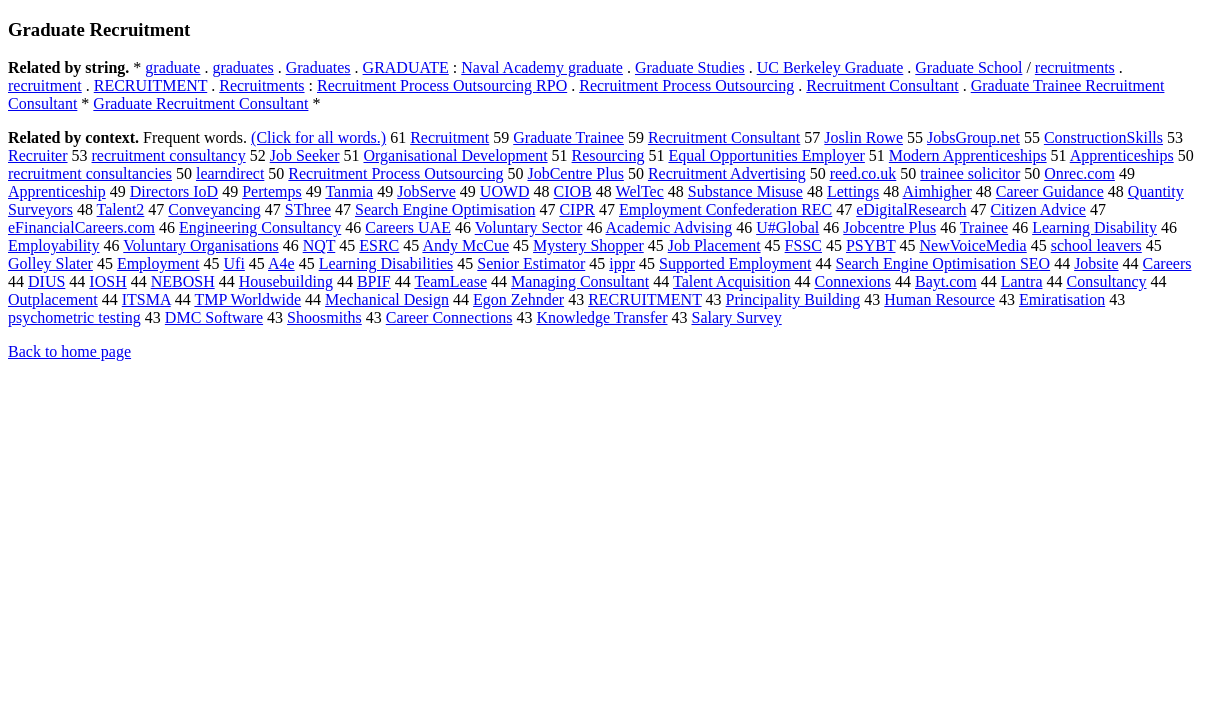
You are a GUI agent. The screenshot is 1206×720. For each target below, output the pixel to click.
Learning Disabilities (386, 263)
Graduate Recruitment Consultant (200, 103)
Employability (54, 245)
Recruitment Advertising (727, 173)
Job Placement (714, 245)
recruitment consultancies (90, 173)
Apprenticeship (57, 191)
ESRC (379, 245)
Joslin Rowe (863, 137)
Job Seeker (305, 155)
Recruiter (38, 155)
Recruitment (449, 137)
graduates (242, 67)
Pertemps (272, 191)
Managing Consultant (580, 281)
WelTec (640, 191)
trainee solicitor (970, 173)
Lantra (1022, 281)
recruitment (45, 85)
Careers (1167, 263)
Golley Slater (50, 263)
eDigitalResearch (911, 209)
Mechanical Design (387, 299)
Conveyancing (214, 209)
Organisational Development (455, 155)
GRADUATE (406, 67)
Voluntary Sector (529, 227)
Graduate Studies (690, 67)
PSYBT (871, 245)
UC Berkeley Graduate (830, 67)
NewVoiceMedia (972, 245)
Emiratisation (1062, 299)
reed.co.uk (863, 173)
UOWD (505, 191)
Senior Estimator (531, 263)
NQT (319, 245)
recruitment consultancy (169, 155)
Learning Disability (1094, 227)
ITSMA (146, 299)
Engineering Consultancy (260, 227)
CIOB (573, 191)
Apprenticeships (1122, 155)
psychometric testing (74, 317)
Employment (158, 263)
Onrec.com (1079, 173)
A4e (281, 263)
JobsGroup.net (973, 137)
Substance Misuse (745, 191)
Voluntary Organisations (200, 245)
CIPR (577, 209)
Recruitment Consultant (882, 85)
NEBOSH (183, 281)
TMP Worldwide (247, 299)
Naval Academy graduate (542, 67)
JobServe (426, 191)
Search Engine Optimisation (445, 209)
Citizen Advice (1038, 209)
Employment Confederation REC (725, 209)
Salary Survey (736, 317)
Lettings (853, 191)
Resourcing (608, 155)
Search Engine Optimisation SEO (942, 263)
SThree (308, 209)
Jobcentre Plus (889, 227)
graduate (172, 67)
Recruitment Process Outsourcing (686, 85)
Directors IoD (174, 191)
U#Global (787, 227)
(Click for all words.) (318, 137)
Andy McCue (465, 245)
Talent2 (121, 209)
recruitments (1075, 67)
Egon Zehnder (518, 299)
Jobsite (1096, 263)
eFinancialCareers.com (81, 227)
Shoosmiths (324, 317)
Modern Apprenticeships (968, 155)
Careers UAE (408, 227)
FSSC (803, 245)
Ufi (234, 263)
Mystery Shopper (588, 245)
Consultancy (1106, 281)
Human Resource (939, 299)
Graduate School (968, 67)
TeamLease (450, 281)
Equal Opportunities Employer (766, 155)
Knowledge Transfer (601, 317)
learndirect (230, 173)
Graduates (318, 67)
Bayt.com (946, 281)
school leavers (1096, 245)
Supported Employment (735, 263)
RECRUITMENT (150, 85)
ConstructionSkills (1103, 137)
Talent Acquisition (732, 281)
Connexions (853, 281)
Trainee (984, 227)
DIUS (46, 281)
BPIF (374, 281)
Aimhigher (936, 191)
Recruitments (261, 85)
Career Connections (449, 317)
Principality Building (793, 299)
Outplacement (53, 299)
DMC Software (214, 317)
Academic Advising (669, 227)
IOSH (107, 281)
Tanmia (349, 191)
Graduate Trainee (568, 137)
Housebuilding (286, 281)
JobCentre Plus (575, 173)
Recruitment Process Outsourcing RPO (442, 85)
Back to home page (69, 351)
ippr (622, 263)
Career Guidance (1050, 191)
